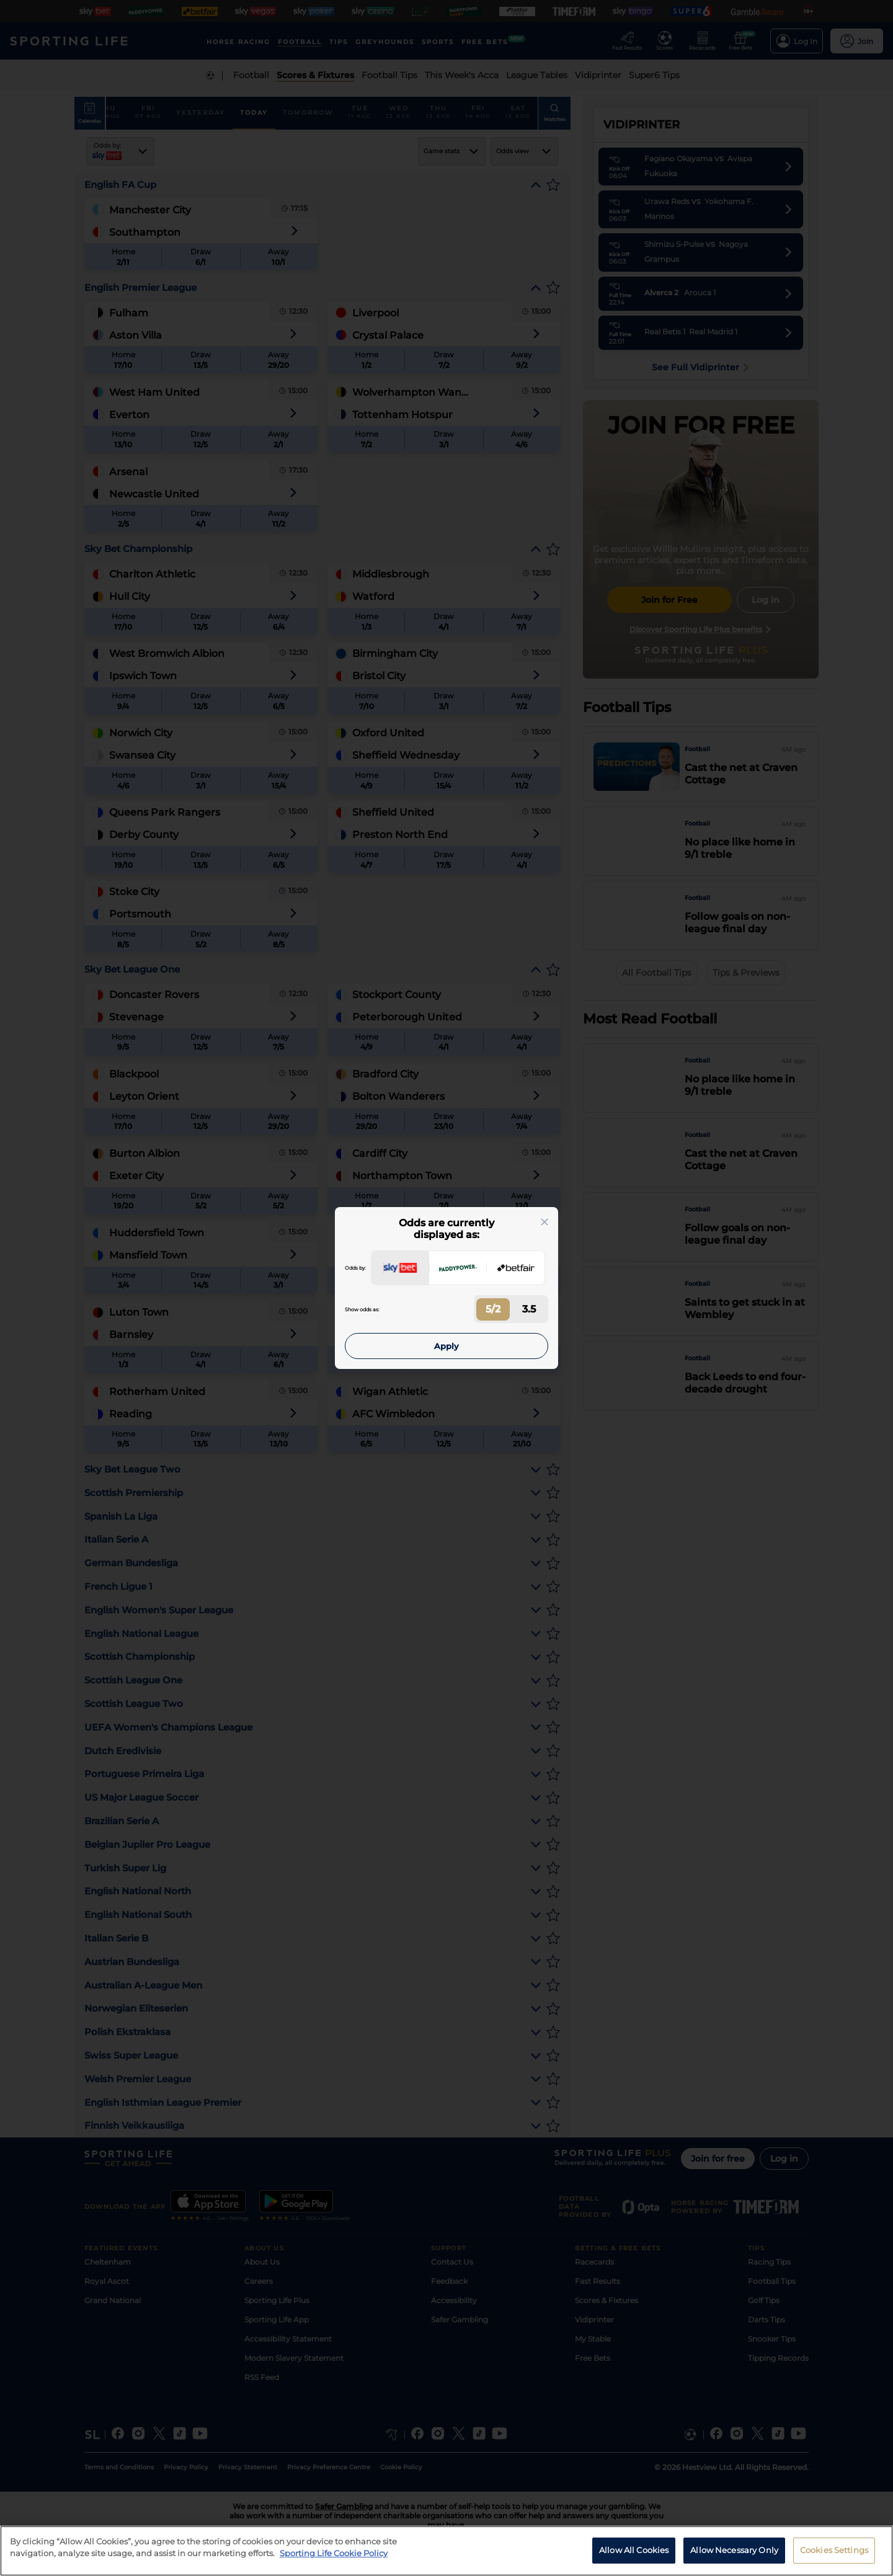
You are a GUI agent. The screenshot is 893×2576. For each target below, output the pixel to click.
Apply (446, 1346)
